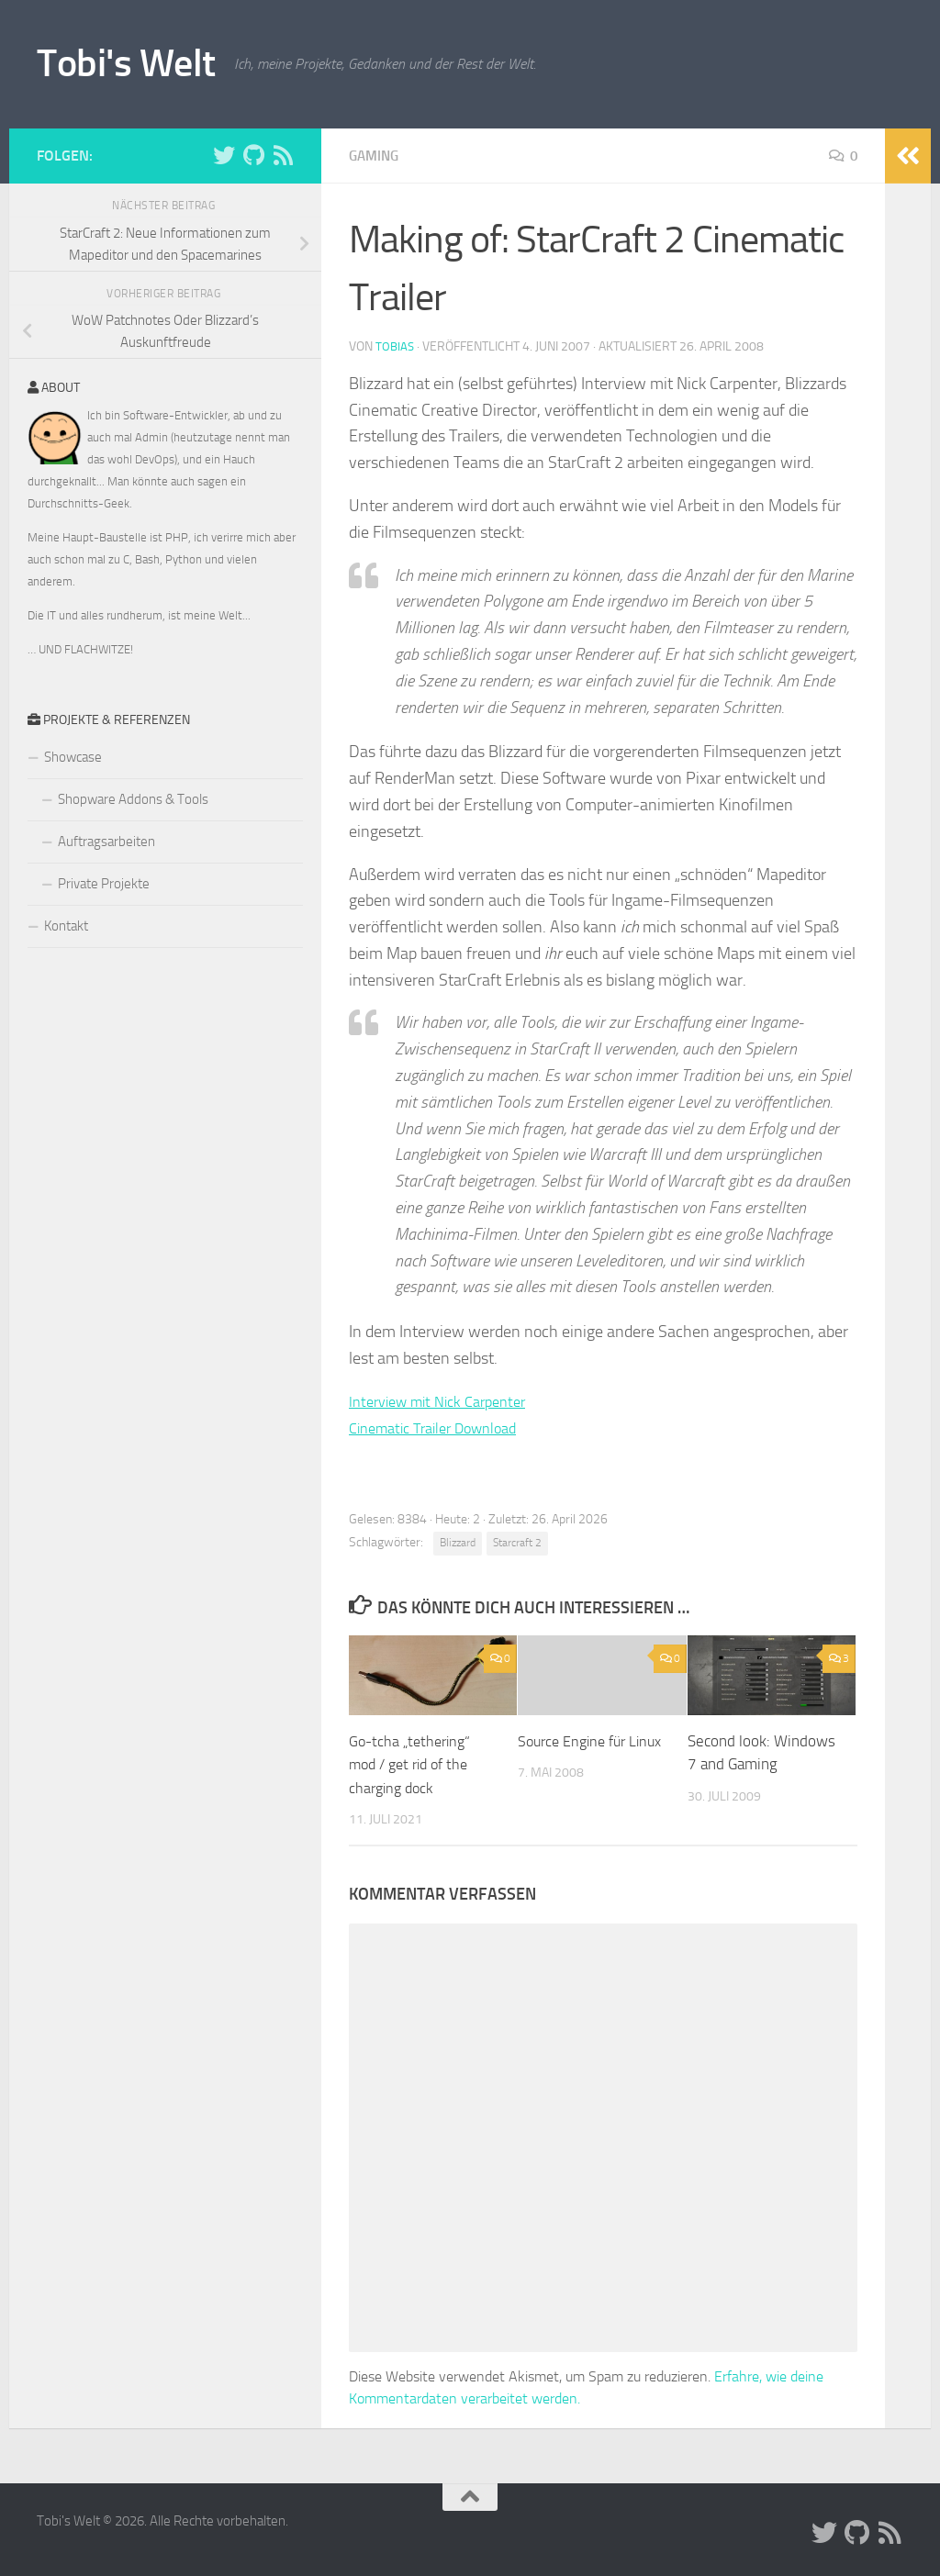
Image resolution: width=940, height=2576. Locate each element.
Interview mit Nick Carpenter (447, 1401)
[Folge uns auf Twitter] (224, 155)
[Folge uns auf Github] (253, 155)
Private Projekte (104, 883)
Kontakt (66, 926)
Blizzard (458, 1542)
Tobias (395, 346)
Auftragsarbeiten (106, 841)
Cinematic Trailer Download (443, 1428)
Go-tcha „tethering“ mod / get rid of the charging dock (413, 1764)
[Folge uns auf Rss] (283, 155)
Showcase (73, 757)
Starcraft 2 (517, 1542)
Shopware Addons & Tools (133, 799)
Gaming (376, 155)
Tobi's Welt (126, 63)
